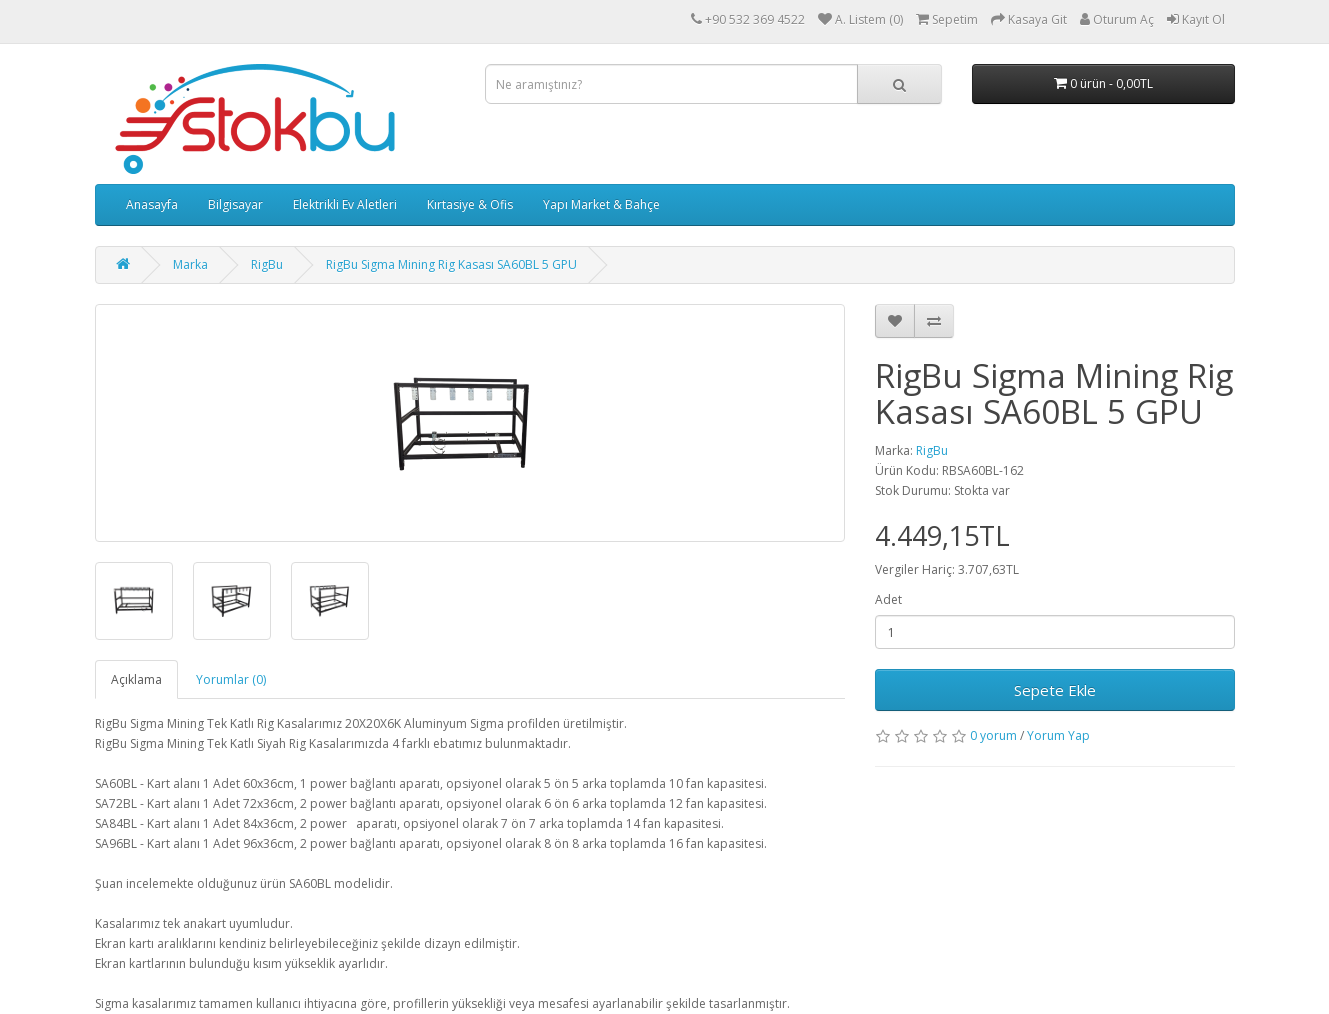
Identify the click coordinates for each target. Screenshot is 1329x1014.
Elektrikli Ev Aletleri (345, 204)
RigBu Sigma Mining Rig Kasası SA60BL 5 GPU (451, 264)
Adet (888, 599)
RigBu (267, 264)
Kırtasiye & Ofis (470, 204)
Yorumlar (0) (231, 679)
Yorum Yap (1058, 735)
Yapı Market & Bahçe (601, 204)
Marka (190, 264)
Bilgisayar (235, 204)
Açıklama (136, 679)
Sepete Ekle (1055, 690)
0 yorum (993, 735)
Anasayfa (152, 204)
